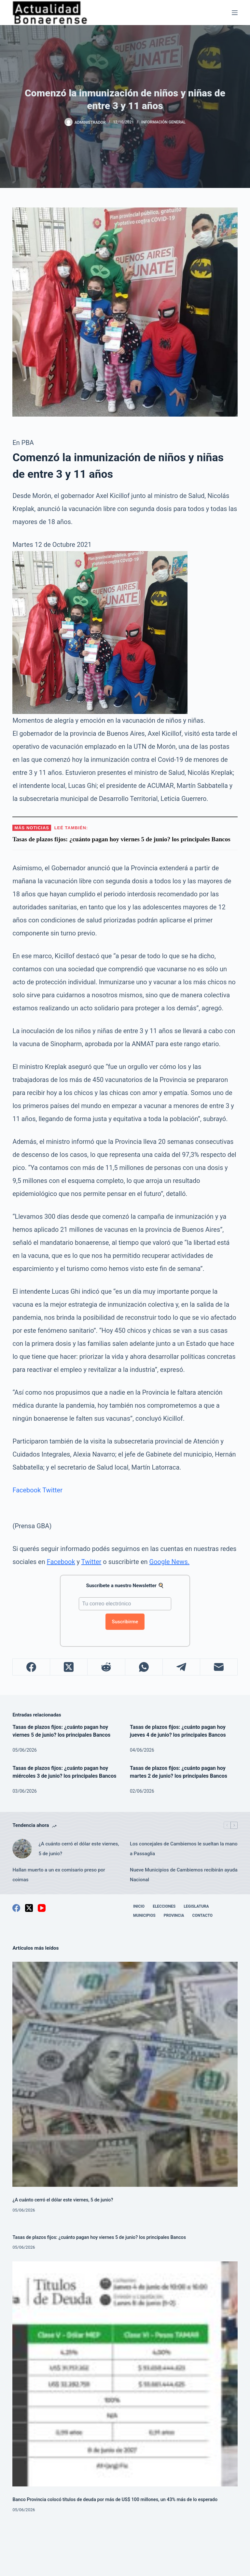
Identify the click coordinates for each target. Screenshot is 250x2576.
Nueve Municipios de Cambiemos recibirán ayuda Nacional (184, 1875)
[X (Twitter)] (69, 1667)
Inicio (139, 1906)
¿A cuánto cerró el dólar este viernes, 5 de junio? (78, 1849)
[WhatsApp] (144, 1667)
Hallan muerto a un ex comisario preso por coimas (58, 1875)
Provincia (174, 1915)
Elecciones (164, 1906)
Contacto (202, 1915)
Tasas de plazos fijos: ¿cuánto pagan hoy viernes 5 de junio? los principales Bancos (99, 2237)
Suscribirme (125, 1622)
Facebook (26, 1490)
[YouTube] (42, 1908)
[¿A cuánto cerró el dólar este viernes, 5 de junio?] (22, 1848)
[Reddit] (106, 1667)
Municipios (144, 1915)
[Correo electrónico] (219, 1667)
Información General (163, 122)
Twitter (52, 1490)
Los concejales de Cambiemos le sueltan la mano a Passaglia (184, 1849)
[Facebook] (31, 1667)
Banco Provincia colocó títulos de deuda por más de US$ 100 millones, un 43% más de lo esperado (114, 2499)
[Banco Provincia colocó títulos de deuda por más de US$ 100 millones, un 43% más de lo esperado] (124, 2373)
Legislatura (196, 1906)
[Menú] (235, 13)
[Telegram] (181, 1667)
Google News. (169, 1562)
